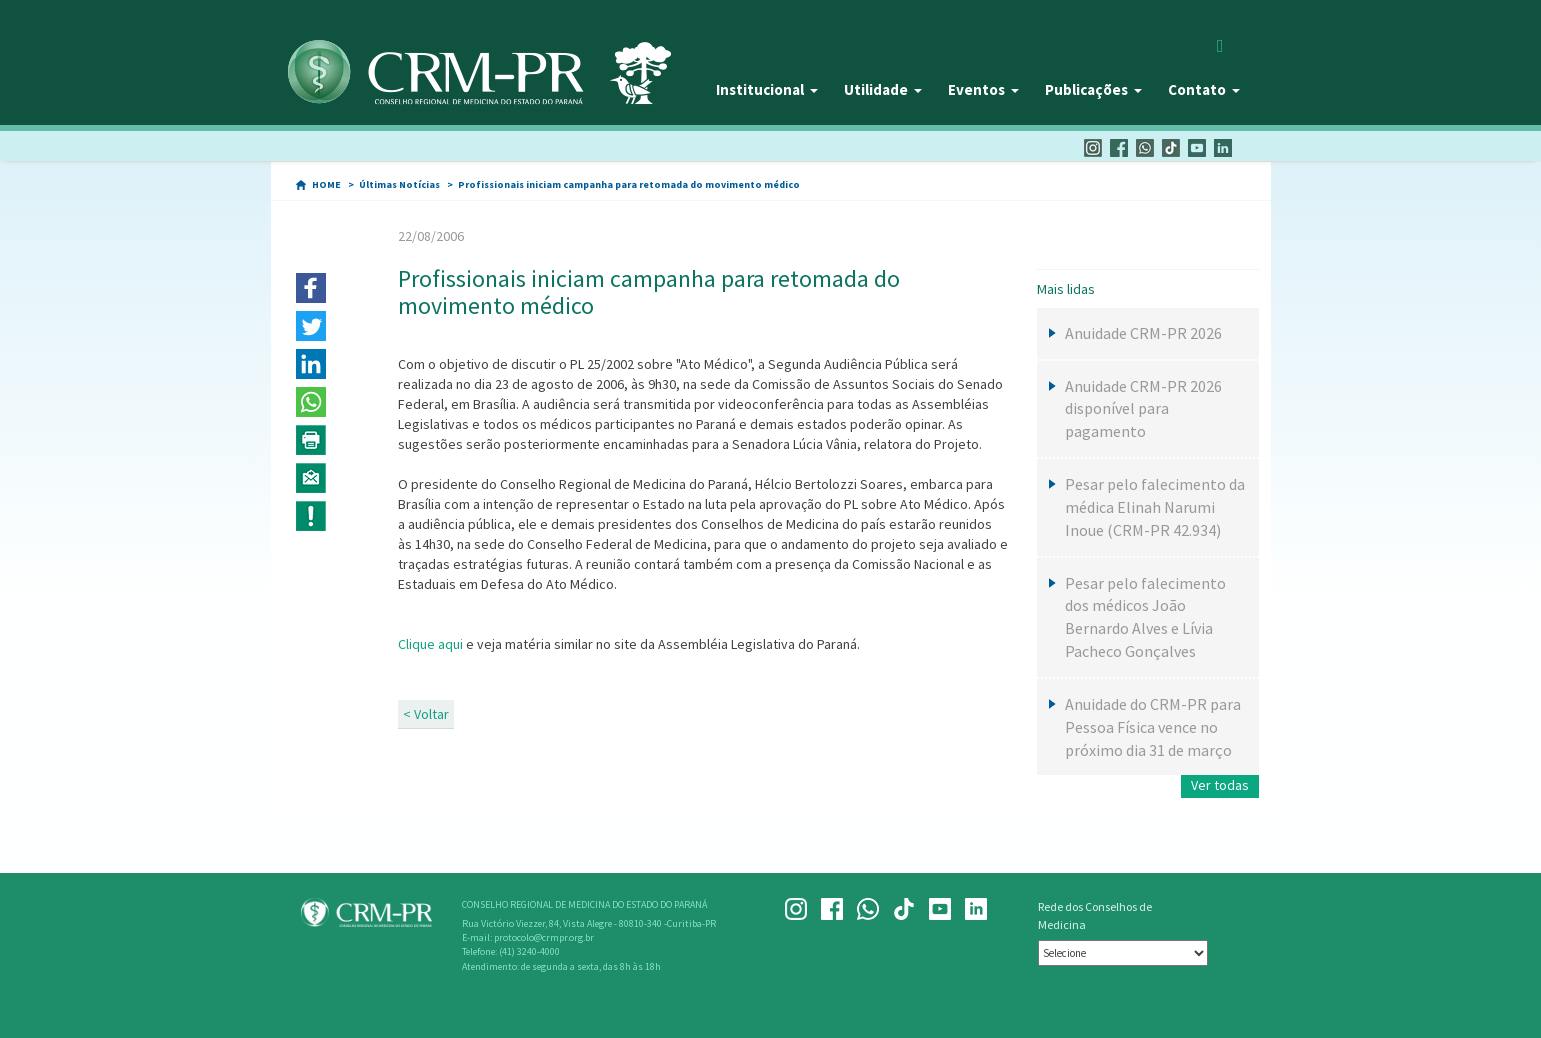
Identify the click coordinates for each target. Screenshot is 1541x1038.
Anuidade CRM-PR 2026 (1143, 333)
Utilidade (883, 89)
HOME (326, 184)
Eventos (983, 89)
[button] (311, 288)
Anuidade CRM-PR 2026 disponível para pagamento (1143, 409)
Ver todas (1220, 785)
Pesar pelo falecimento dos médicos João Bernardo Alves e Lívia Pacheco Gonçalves (1145, 617)
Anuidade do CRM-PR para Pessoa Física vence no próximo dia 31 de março (1153, 727)
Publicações (1093, 89)
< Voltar (426, 714)
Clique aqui (432, 644)
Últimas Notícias (399, 184)
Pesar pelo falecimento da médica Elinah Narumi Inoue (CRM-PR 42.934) (1155, 507)
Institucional (767, 89)
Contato (1204, 89)
